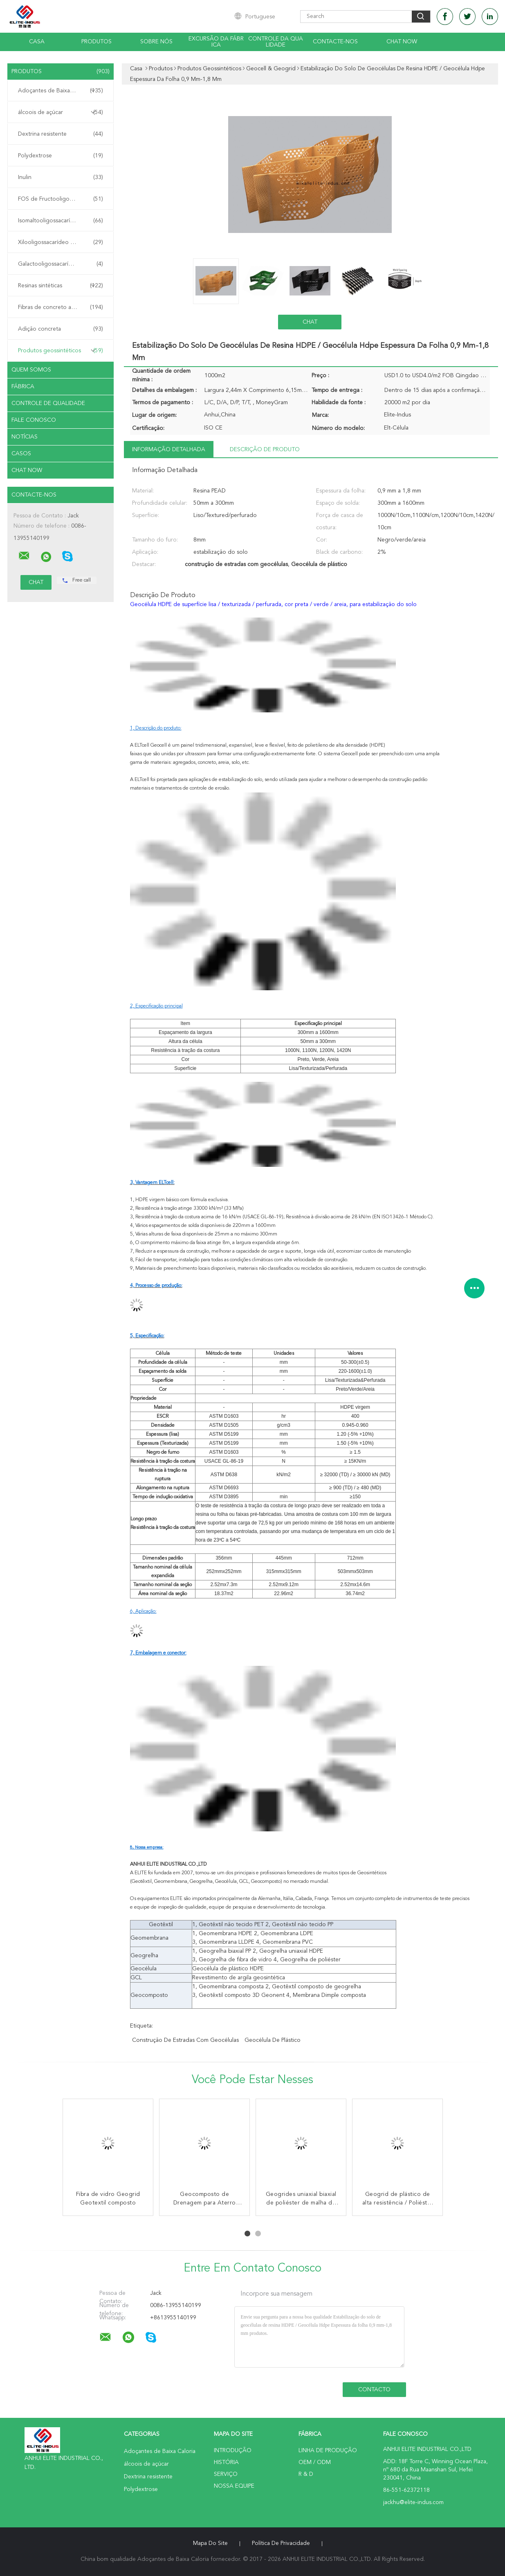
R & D (306, 2474)
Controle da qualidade (275, 42)
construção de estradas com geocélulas (185, 2040)
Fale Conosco (33, 420)
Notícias (24, 437)
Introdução (232, 2450)
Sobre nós (156, 42)
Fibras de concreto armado (60, 307)
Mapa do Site (210, 2543)
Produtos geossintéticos (60, 351)
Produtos (96, 42)
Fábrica (22, 386)
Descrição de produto (265, 449)
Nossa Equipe (234, 2486)
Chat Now (401, 42)
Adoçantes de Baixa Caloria (60, 91)
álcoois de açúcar (60, 112)
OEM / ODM (315, 2462)
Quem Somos (31, 370)
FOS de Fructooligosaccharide (60, 199)
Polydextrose (60, 156)
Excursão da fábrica (216, 42)
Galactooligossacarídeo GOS (60, 264)
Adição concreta (60, 329)
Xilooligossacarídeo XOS (60, 242)
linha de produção (328, 2450)
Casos (21, 454)
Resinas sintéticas (60, 286)
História (226, 2462)
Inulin (60, 177)
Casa (37, 42)
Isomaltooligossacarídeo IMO (60, 221)
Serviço (226, 2474)
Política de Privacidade (281, 2543)
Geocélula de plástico (273, 2040)
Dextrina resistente (60, 134)
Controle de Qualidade (48, 403)
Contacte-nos (335, 42)
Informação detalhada (168, 449)
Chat (310, 322)
